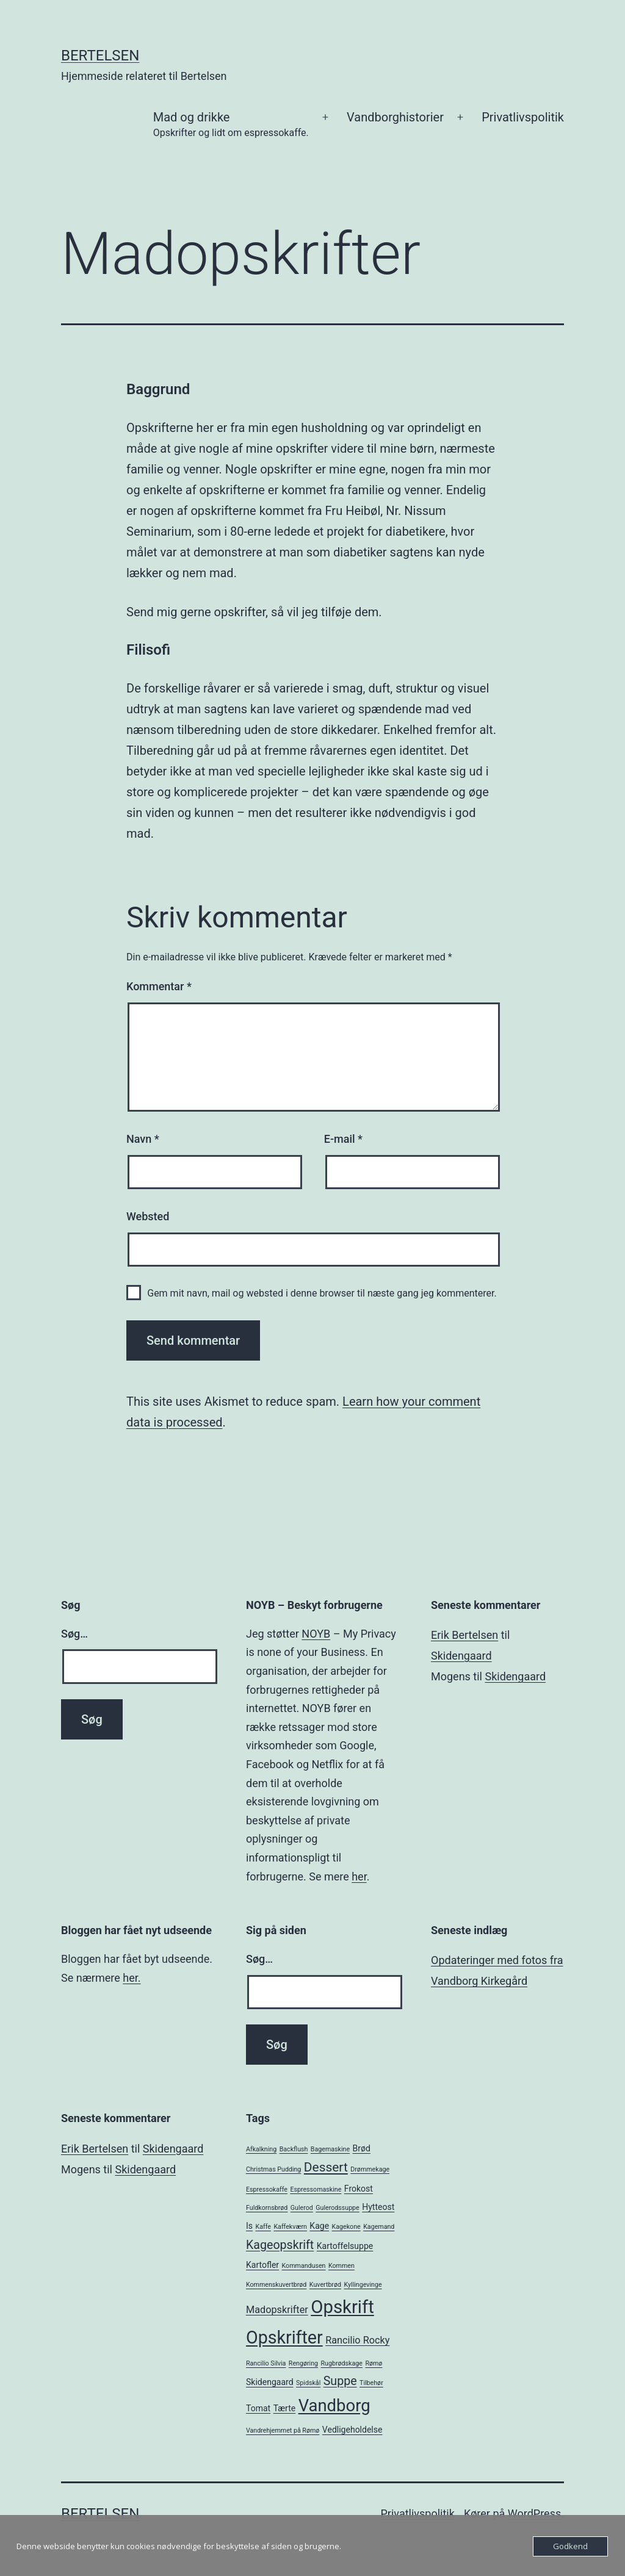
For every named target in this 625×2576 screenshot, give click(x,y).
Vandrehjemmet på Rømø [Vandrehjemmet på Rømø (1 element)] (282, 2430)
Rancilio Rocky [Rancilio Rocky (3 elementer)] (357, 2340)
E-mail (343, 1138)
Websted (147, 1216)
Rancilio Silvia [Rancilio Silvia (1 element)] (266, 2363)
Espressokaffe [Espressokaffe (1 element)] (266, 2189)
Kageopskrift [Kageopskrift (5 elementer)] (280, 2245)
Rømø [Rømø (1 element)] (373, 2363)
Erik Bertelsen (464, 1634)
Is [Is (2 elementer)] (249, 2226)
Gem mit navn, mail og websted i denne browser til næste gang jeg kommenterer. (321, 1293)
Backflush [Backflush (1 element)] (294, 2149)
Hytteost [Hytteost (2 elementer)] (378, 2207)
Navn (142, 1138)
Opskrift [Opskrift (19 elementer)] (342, 2307)
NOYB (316, 1633)
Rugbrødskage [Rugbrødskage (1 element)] (342, 2363)
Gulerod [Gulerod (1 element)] (302, 2208)
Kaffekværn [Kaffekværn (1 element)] (289, 2227)
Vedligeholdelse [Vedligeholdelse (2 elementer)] (352, 2429)
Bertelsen (100, 55)
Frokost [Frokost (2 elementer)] (358, 2188)
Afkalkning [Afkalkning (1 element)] (261, 2149)
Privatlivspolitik (523, 117)
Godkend (570, 2546)
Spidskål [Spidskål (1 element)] (308, 2383)
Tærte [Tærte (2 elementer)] (284, 2408)
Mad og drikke (231, 125)
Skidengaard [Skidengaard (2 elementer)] (270, 2382)
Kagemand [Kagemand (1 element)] (378, 2227)
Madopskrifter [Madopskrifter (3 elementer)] (277, 2309)
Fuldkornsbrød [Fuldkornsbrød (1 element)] (266, 2208)
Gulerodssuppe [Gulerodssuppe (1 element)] (337, 2208)
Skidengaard (461, 1655)
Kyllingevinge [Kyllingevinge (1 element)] (363, 2285)
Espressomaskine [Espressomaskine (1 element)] (315, 2189)
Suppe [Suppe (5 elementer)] (340, 2381)
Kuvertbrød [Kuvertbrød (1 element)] (325, 2285)
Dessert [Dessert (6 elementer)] (326, 2167)
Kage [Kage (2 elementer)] (319, 2226)
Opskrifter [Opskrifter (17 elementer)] (284, 2337)
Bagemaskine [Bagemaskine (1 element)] (330, 2149)
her (359, 1876)
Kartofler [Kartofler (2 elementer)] (262, 2265)
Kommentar (159, 986)
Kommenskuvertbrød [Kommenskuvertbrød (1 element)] (276, 2285)
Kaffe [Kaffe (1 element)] (263, 2227)
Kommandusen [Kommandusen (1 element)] (304, 2266)
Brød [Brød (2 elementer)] (361, 2148)
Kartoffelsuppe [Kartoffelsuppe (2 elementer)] (345, 2246)
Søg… (74, 1633)
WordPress (534, 2513)
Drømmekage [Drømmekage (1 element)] (369, 2169)
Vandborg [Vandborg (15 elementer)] (334, 2406)
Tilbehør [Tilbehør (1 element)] (371, 2383)
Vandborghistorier (395, 117)
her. (131, 1977)
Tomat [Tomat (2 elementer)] (258, 2408)
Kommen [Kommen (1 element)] (341, 2266)
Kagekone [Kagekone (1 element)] (346, 2227)
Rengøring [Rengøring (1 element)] (303, 2363)
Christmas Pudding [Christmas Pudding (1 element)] (273, 2169)
